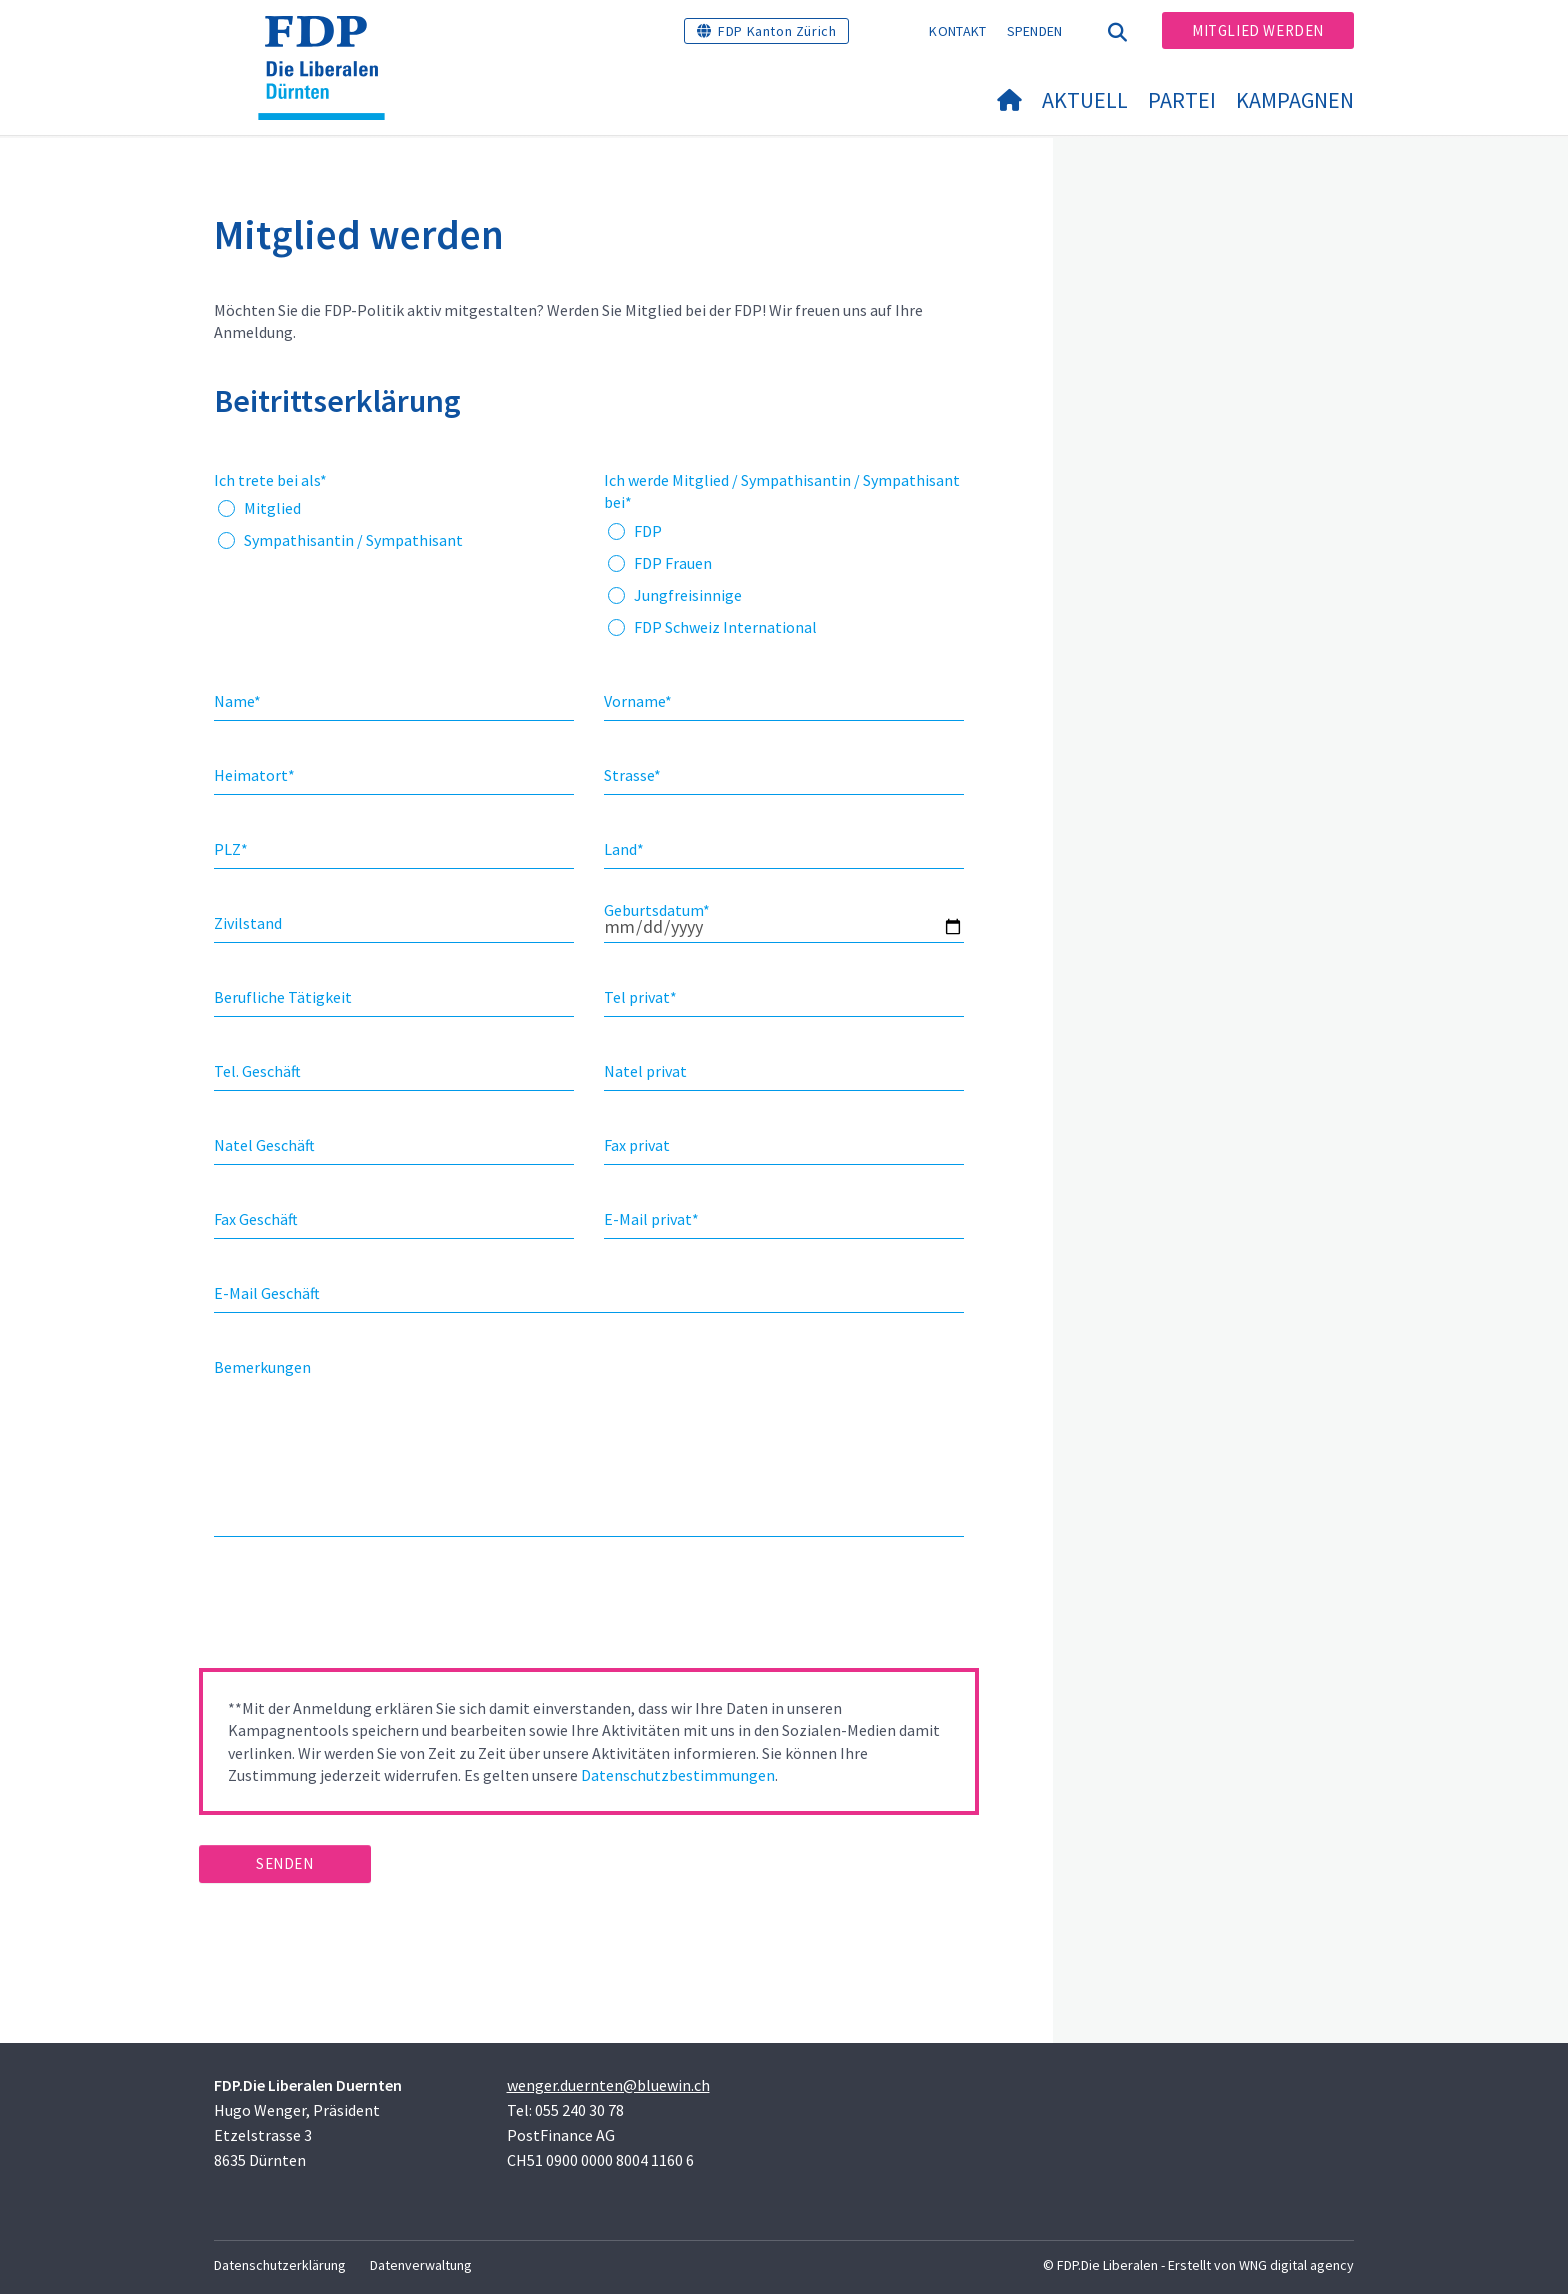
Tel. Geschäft (257, 1071)
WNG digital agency (1296, 2265)
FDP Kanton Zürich (777, 31)
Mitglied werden (1258, 30)
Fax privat (637, 1145)
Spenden (1035, 31)
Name (237, 701)
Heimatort (254, 775)
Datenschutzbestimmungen (678, 1775)
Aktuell (1085, 100)
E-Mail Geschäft (267, 1293)
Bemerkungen (262, 1367)
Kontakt (957, 31)
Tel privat (640, 997)
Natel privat (645, 1071)
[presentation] (351, 1609)
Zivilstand (248, 923)
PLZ (231, 849)
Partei (1182, 100)
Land (624, 849)
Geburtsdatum (657, 910)
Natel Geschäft (264, 1145)
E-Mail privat (651, 1219)
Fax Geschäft (256, 1219)
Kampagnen (1295, 100)
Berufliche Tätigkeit (283, 997)
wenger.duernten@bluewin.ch (608, 2085)
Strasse (632, 775)
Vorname (638, 701)
